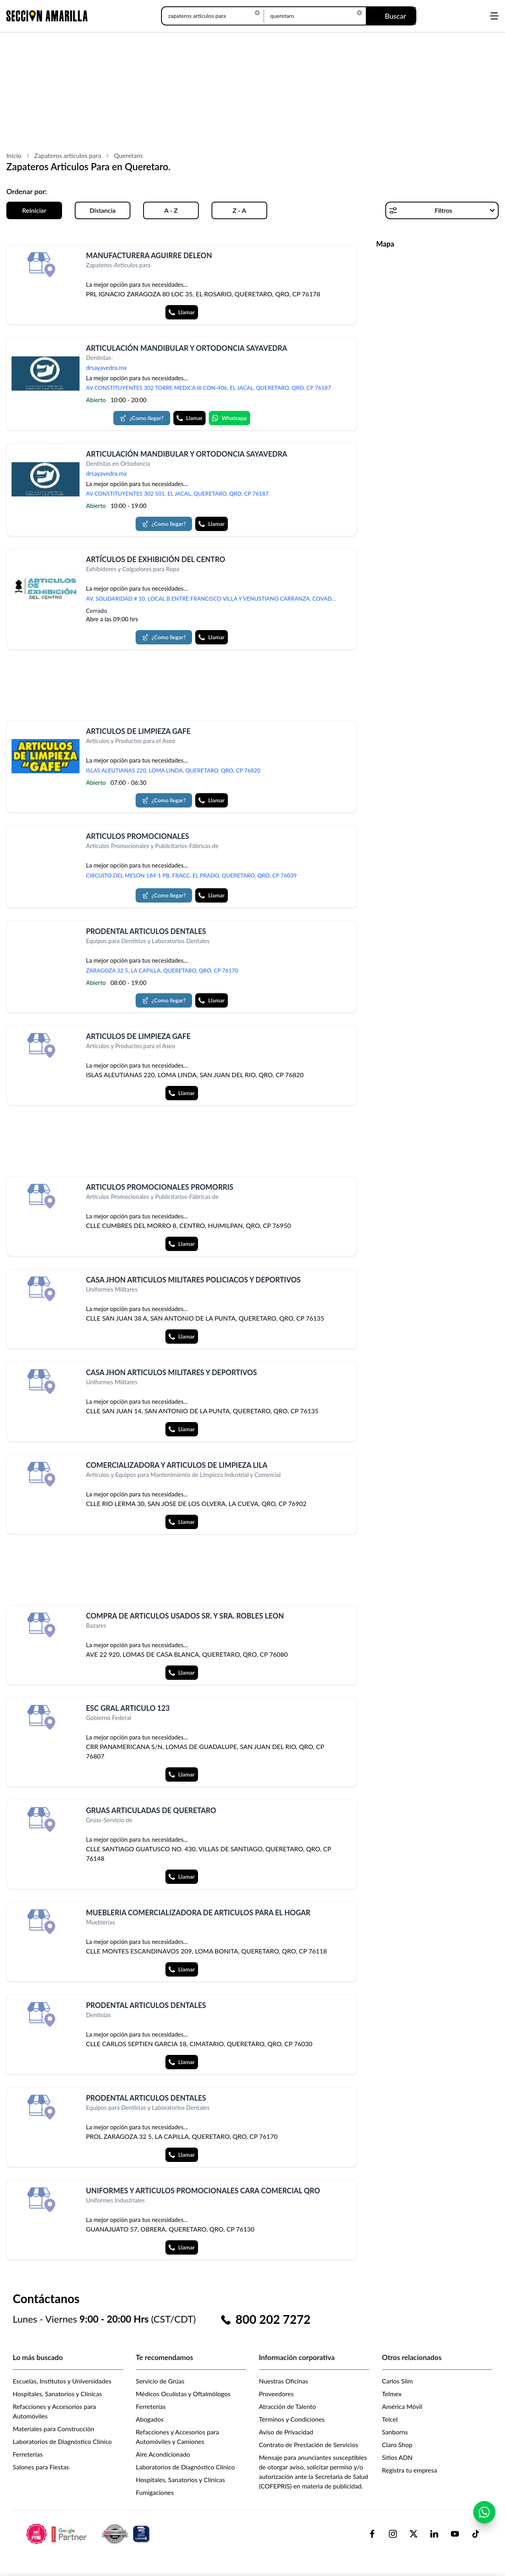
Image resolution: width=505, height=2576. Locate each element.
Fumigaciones (155, 2492)
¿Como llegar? (141, 417)
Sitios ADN (397, 2457)
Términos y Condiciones (292, 2419)
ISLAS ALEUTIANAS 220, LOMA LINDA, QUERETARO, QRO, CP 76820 (173, 770)
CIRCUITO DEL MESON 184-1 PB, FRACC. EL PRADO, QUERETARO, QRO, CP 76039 (191, 875)
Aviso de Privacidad (286, 2432)
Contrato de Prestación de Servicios (308, 2444)
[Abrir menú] (494, 15)
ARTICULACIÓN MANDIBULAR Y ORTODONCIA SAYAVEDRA (186, 348)
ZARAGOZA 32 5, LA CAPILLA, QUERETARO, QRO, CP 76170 (162, 970)
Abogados (150, 2419)
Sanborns (395, 2432)
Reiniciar (34, 210)
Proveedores (276, 2393)
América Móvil (402, 2406)
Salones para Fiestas (41, 2467)
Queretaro (128, 155)
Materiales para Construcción (53, 2428)
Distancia (102, 210)
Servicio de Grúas (160, 2381)
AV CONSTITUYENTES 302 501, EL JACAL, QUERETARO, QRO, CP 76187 (177, 493)
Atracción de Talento (287, 2406)
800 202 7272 (273, 2319)
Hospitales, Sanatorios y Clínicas (57, 2393)
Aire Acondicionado (163, 2454)
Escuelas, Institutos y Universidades (62, 2381)
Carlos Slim (397, 2381)
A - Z (171, 210)
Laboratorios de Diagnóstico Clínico (62, 2441)
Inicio (13, 155)
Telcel (390, 2419)
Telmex (392, 2393)
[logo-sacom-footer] (89, 2533)
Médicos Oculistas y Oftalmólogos (183, 2393)
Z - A (239, 210)
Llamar (182, 312)
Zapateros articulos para (67, 155)
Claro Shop (397, 2444)
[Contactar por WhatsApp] (484, 2525)
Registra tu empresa (409, 2470)
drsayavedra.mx (106, 367)
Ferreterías (28, 2454)
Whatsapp (229, 417)
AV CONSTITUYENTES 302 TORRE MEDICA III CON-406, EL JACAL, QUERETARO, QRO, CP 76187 (208, 387)
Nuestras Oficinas (283, 2381)
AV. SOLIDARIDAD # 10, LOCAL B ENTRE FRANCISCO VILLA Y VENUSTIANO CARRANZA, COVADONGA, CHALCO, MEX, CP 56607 (213, 598)
